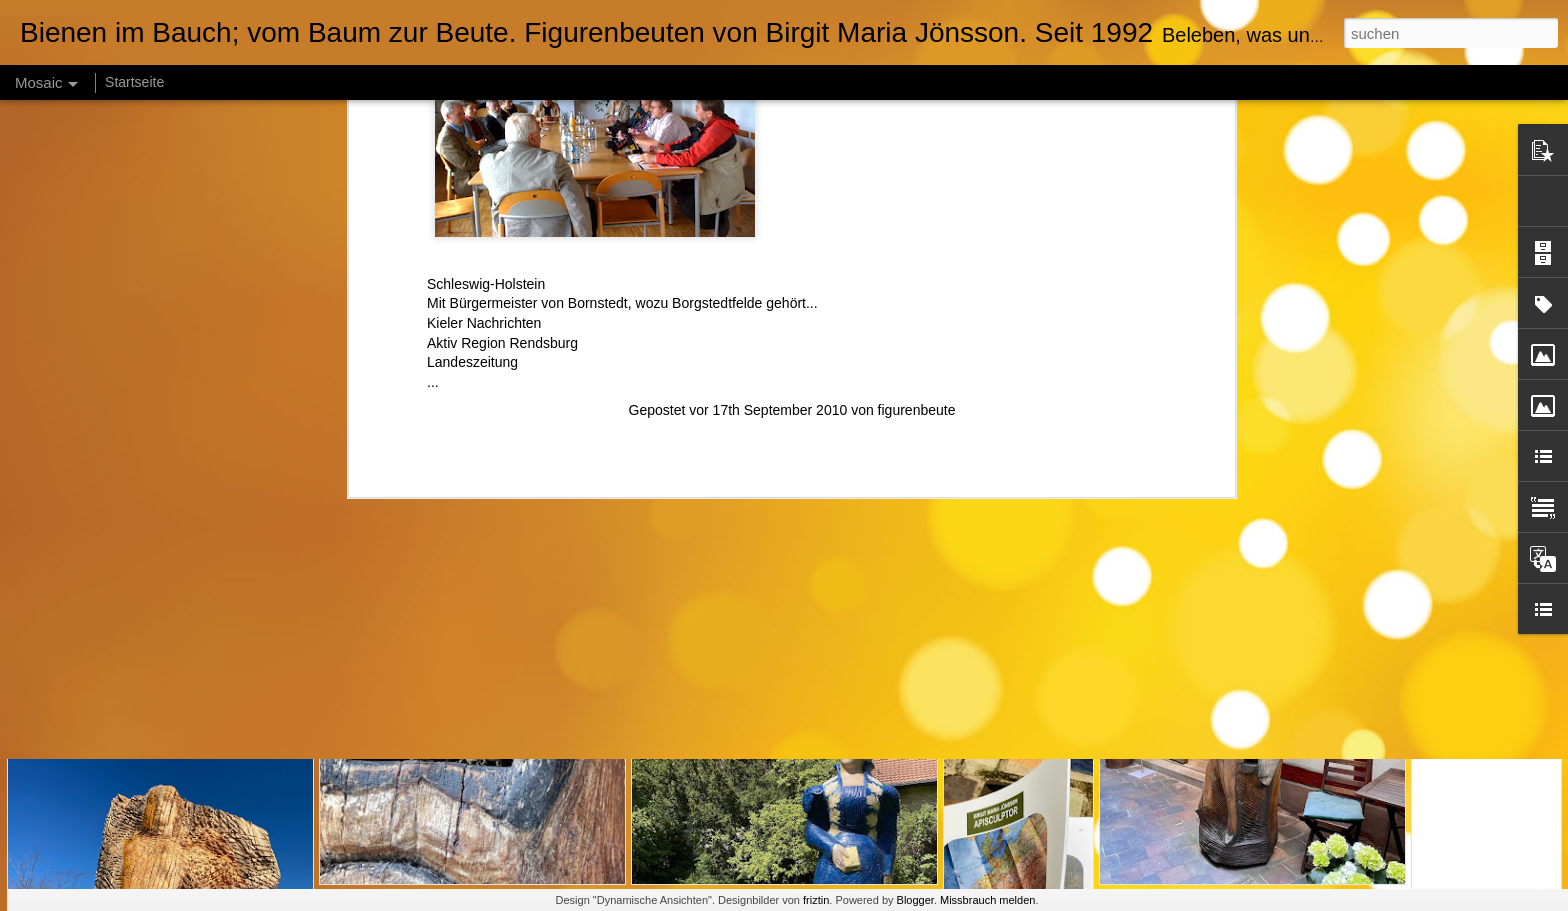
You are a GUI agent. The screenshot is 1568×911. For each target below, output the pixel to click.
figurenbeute (917, 109)
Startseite (134, 82)
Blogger (915, 900)
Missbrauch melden (987, 900)
